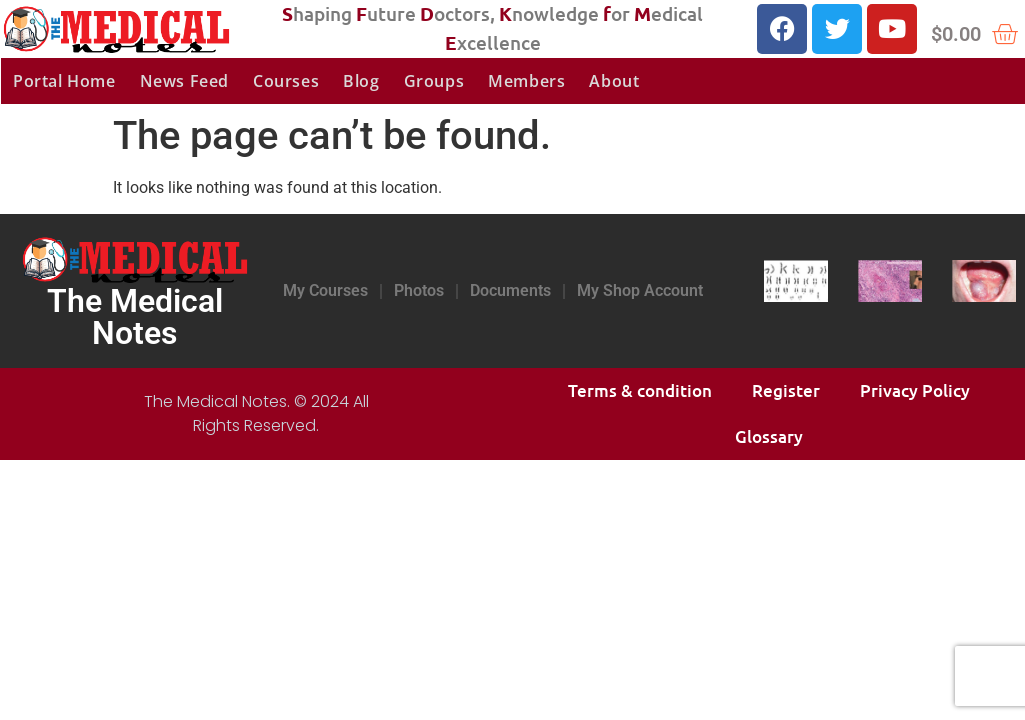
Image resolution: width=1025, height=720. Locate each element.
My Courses (325, 290)
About (614, 81)
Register (786, 390)
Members (526, 81)
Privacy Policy (915, 390)
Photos (419, 290)
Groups (434, 81)
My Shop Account (640, 290)
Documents (510, 290)
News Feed (184, 81)
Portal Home (64, 81)
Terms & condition (640, 390)
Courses (286, 81)
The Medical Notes (135, 317)
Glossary (769, 436)
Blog (361, 81)
